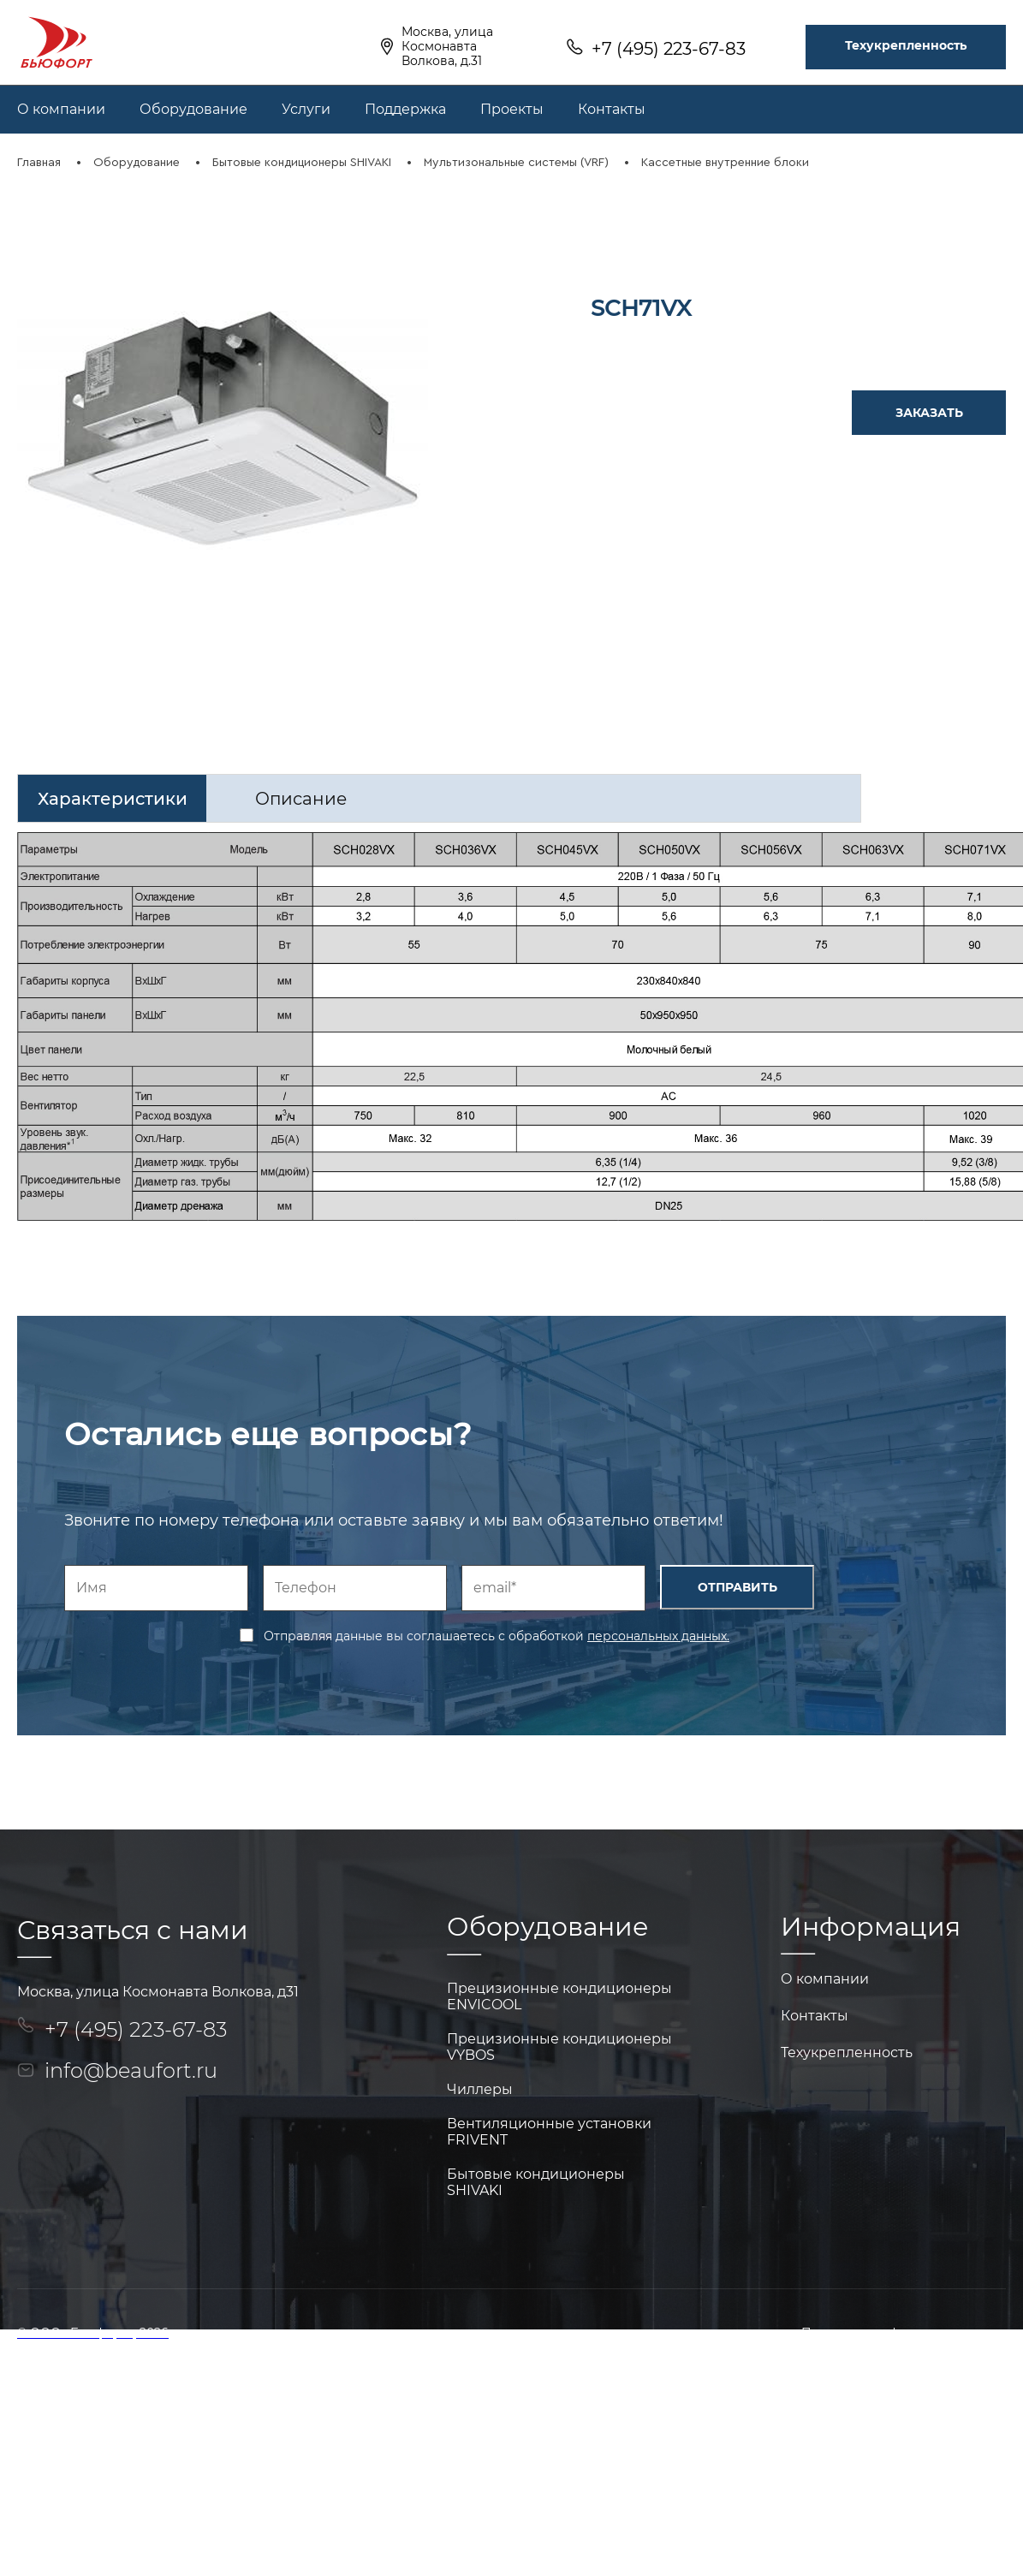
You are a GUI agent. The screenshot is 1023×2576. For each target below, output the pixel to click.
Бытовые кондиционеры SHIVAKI (301, 163)
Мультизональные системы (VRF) (516, 163)
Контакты (611, 109)
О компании (61, 109)
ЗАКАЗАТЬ (929, 412)
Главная (39, 163)
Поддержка (405, 109)
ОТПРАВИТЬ (737, 1587)
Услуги (306, 109)
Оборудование (193, 109)
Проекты (512, 109)
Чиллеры (480, 2089)
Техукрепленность (905, 45)
